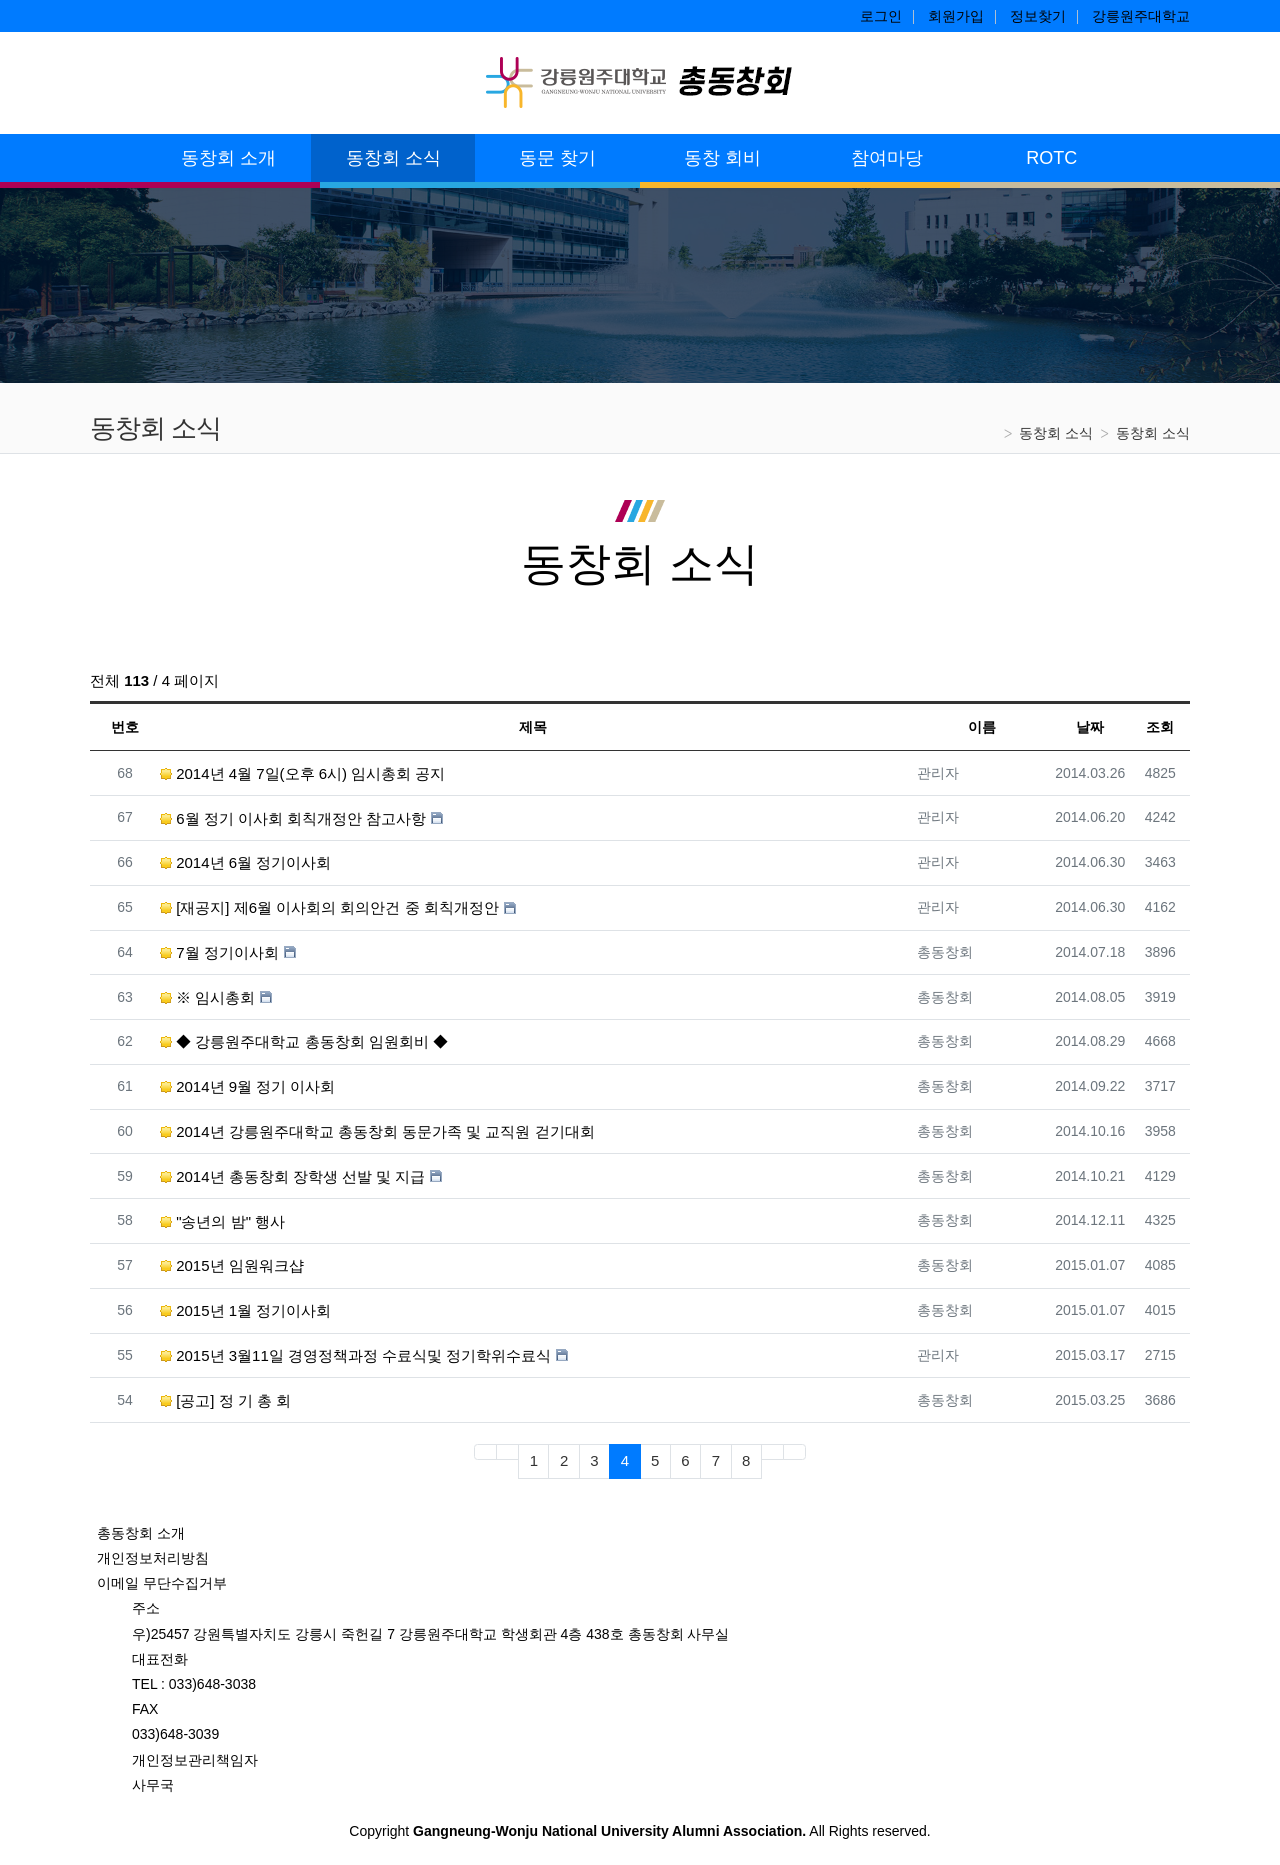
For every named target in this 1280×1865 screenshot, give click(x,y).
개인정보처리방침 (153, 1558)
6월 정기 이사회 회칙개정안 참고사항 (293, 818)
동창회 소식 (1056, 433)
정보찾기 (1038, 16)
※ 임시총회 (207, 997)
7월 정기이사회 (219, 952)
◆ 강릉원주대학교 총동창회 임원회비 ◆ (304, 1041)
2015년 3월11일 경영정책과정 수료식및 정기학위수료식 (355, 1355)
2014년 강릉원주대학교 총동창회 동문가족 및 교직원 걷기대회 (377, 1131)
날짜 (1090, 727)
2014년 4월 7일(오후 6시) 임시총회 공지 (302, 773)
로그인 (881, 16)
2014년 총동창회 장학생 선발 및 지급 (292, 1176)
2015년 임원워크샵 (232, 1265)
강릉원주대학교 (1141, 16)
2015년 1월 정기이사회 (245, 1310)
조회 (1160, 727)
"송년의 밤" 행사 (222, 1221)
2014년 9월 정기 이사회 (247, 1086)
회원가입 (956, 16)
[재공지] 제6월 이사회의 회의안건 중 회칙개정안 (329, 907)
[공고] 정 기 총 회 (225, 1400)
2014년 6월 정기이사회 (245, 862)
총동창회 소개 (141, 1533)
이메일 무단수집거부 (162, 1583)
